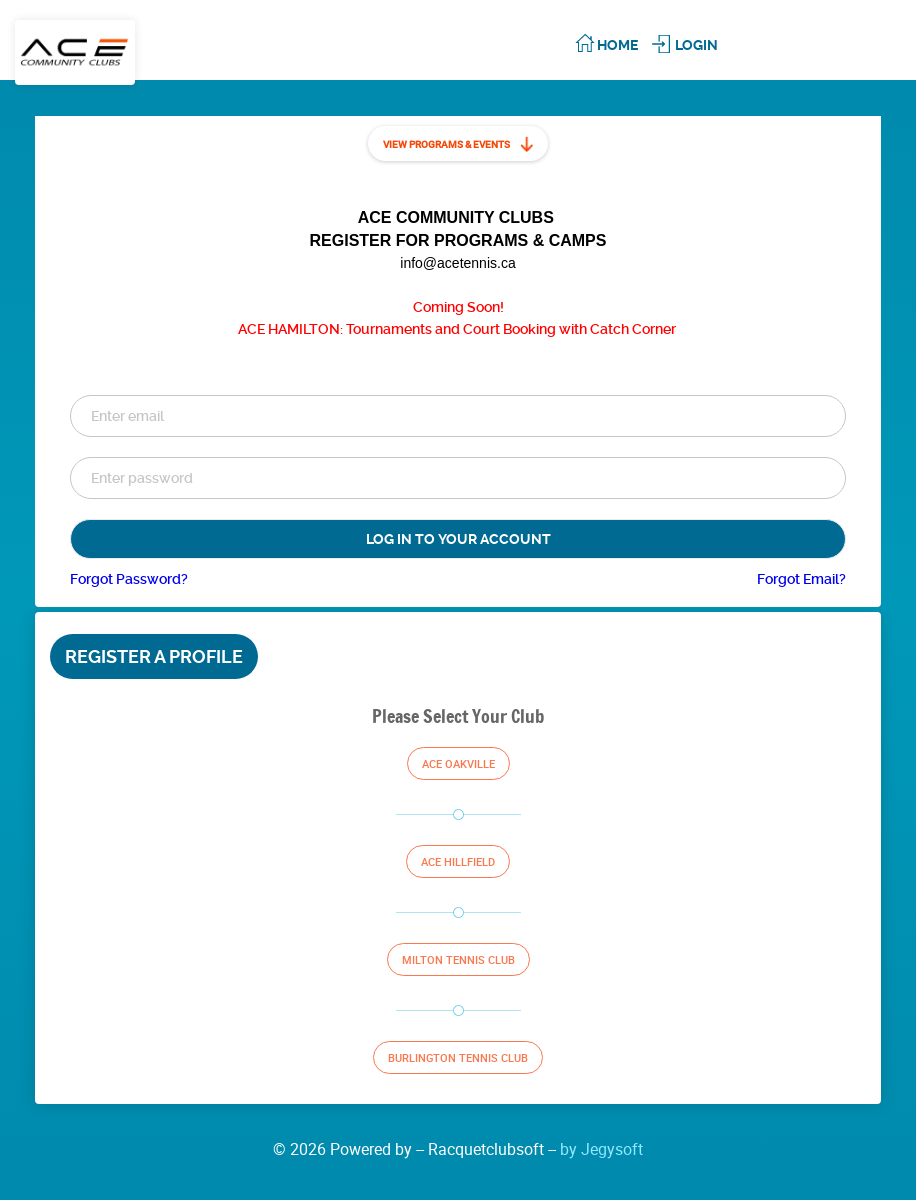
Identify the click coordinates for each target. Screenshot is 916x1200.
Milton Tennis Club (458, 959)
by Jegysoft (601, 1149)
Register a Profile (154, 656)
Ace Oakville (458, 763)
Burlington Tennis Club (458, 1057)
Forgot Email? (801, 579)
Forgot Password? (129, 579)
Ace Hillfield (458, 861)
